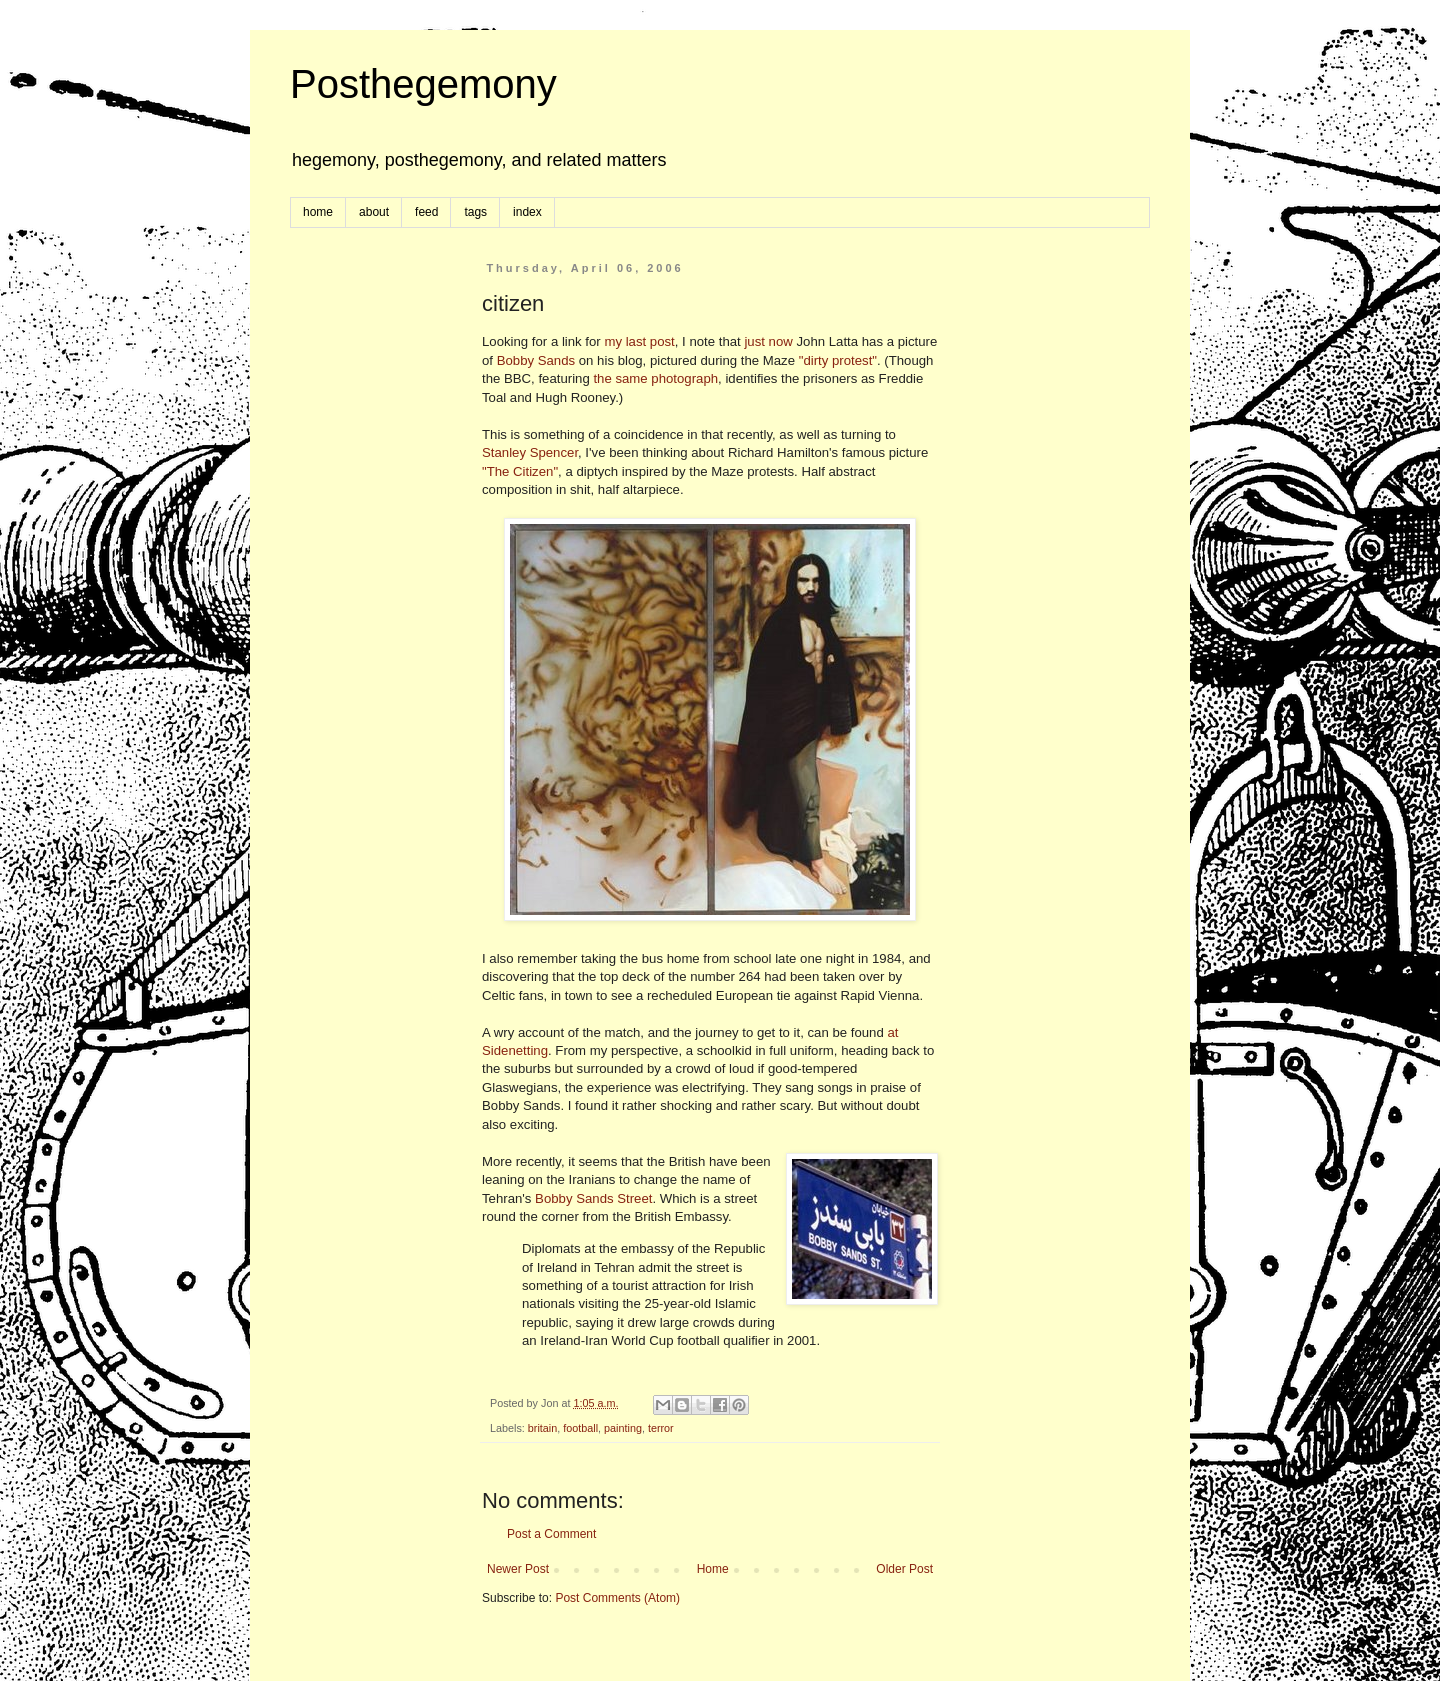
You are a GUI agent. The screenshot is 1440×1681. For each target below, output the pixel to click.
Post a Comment (551, 1534)
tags (475, 212)
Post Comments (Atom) (617, 1598)
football (580, 1428)
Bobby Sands (536, 360)
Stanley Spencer (530, 452)
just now (768, 341)
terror (661, 1428)
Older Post (904, 1569)
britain (542, 1428)
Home (713, 1569)
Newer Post (518, 1569)
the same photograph (655, 378)
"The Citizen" (520, 471)
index (527, 212)
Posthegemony (423, 84)
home (318, 212)
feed (426, 212)
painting (623, 1428)
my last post (639, 341)
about (374, 212)
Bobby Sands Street (593, 1198)
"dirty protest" (838, 360)
